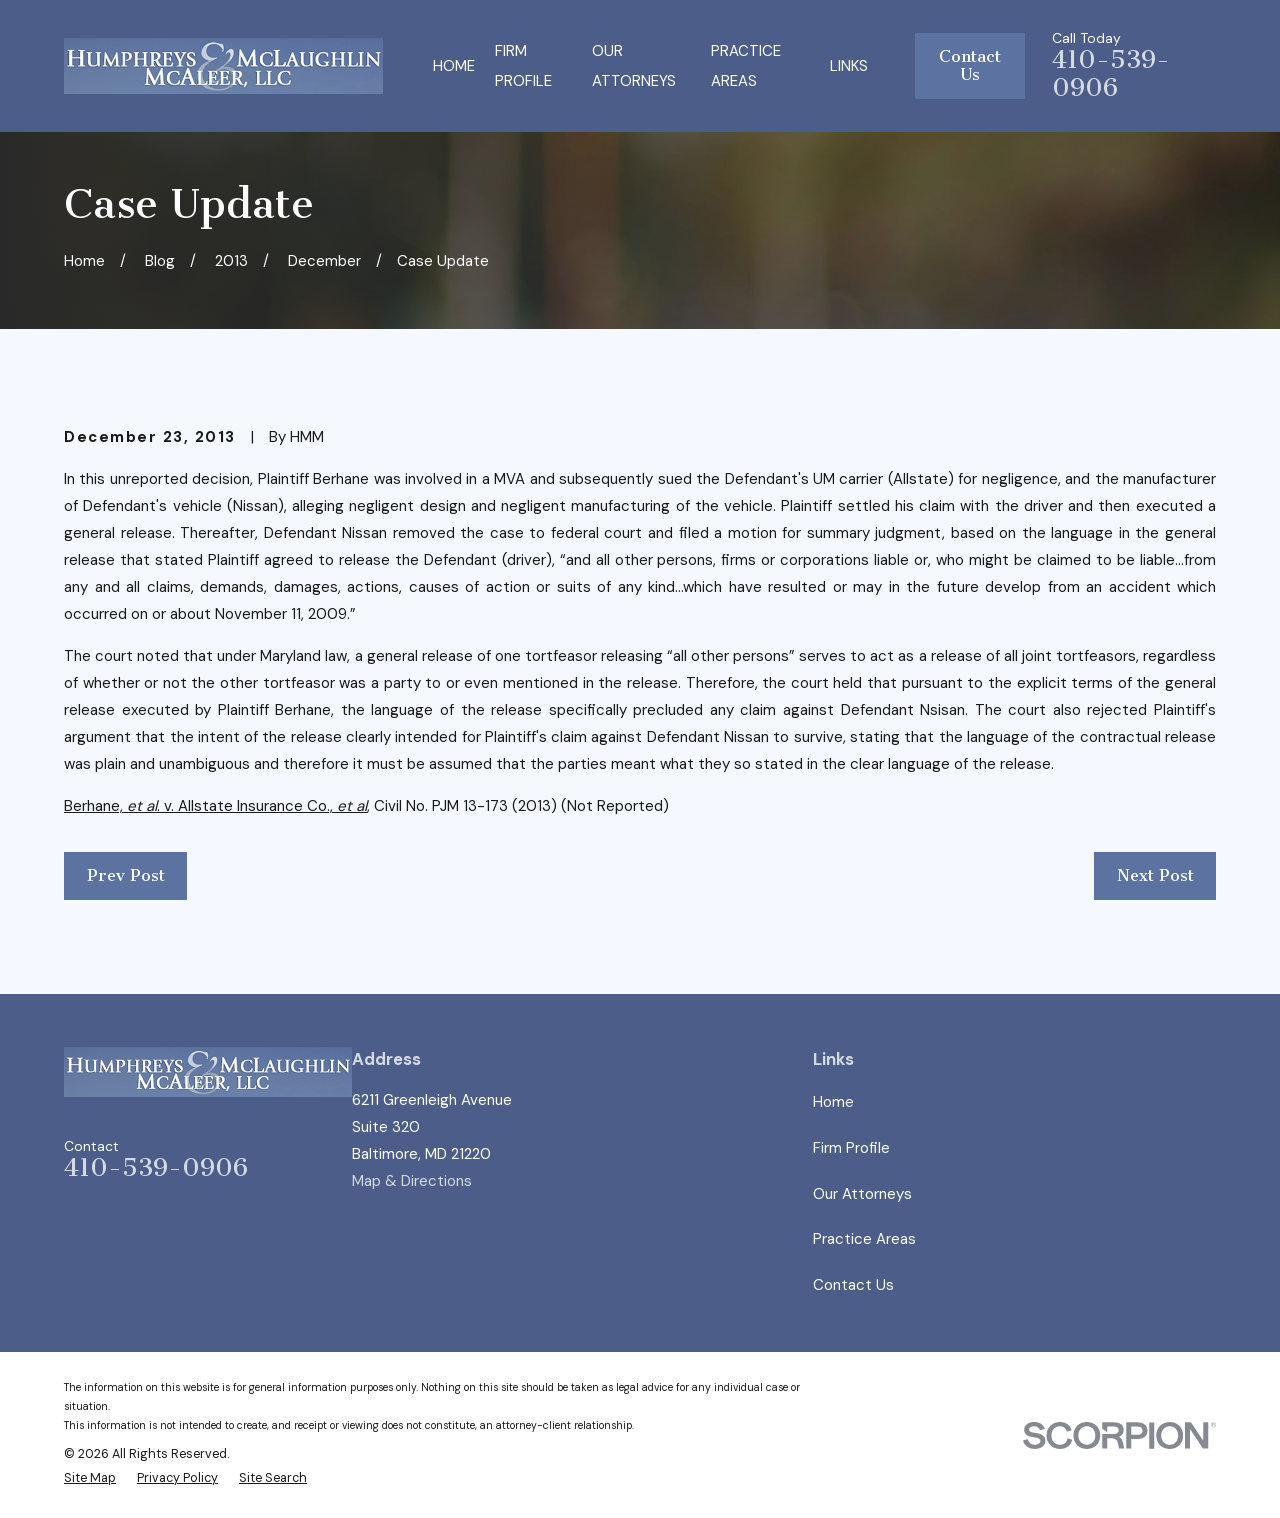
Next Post (1155, 875)
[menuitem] (90, 1478)
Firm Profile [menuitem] (523, 66)
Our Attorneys (862, 1194)
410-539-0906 (1111, 74)
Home (833, 1102)
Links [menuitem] (849, 66)
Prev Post (126, 875)
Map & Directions (412, 1181)
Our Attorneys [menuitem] (634, 66)
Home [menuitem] (454, 66)
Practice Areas (864, 1239)
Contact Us (970, 65)
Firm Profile (851, 1148)
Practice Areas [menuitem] (746, 66)
